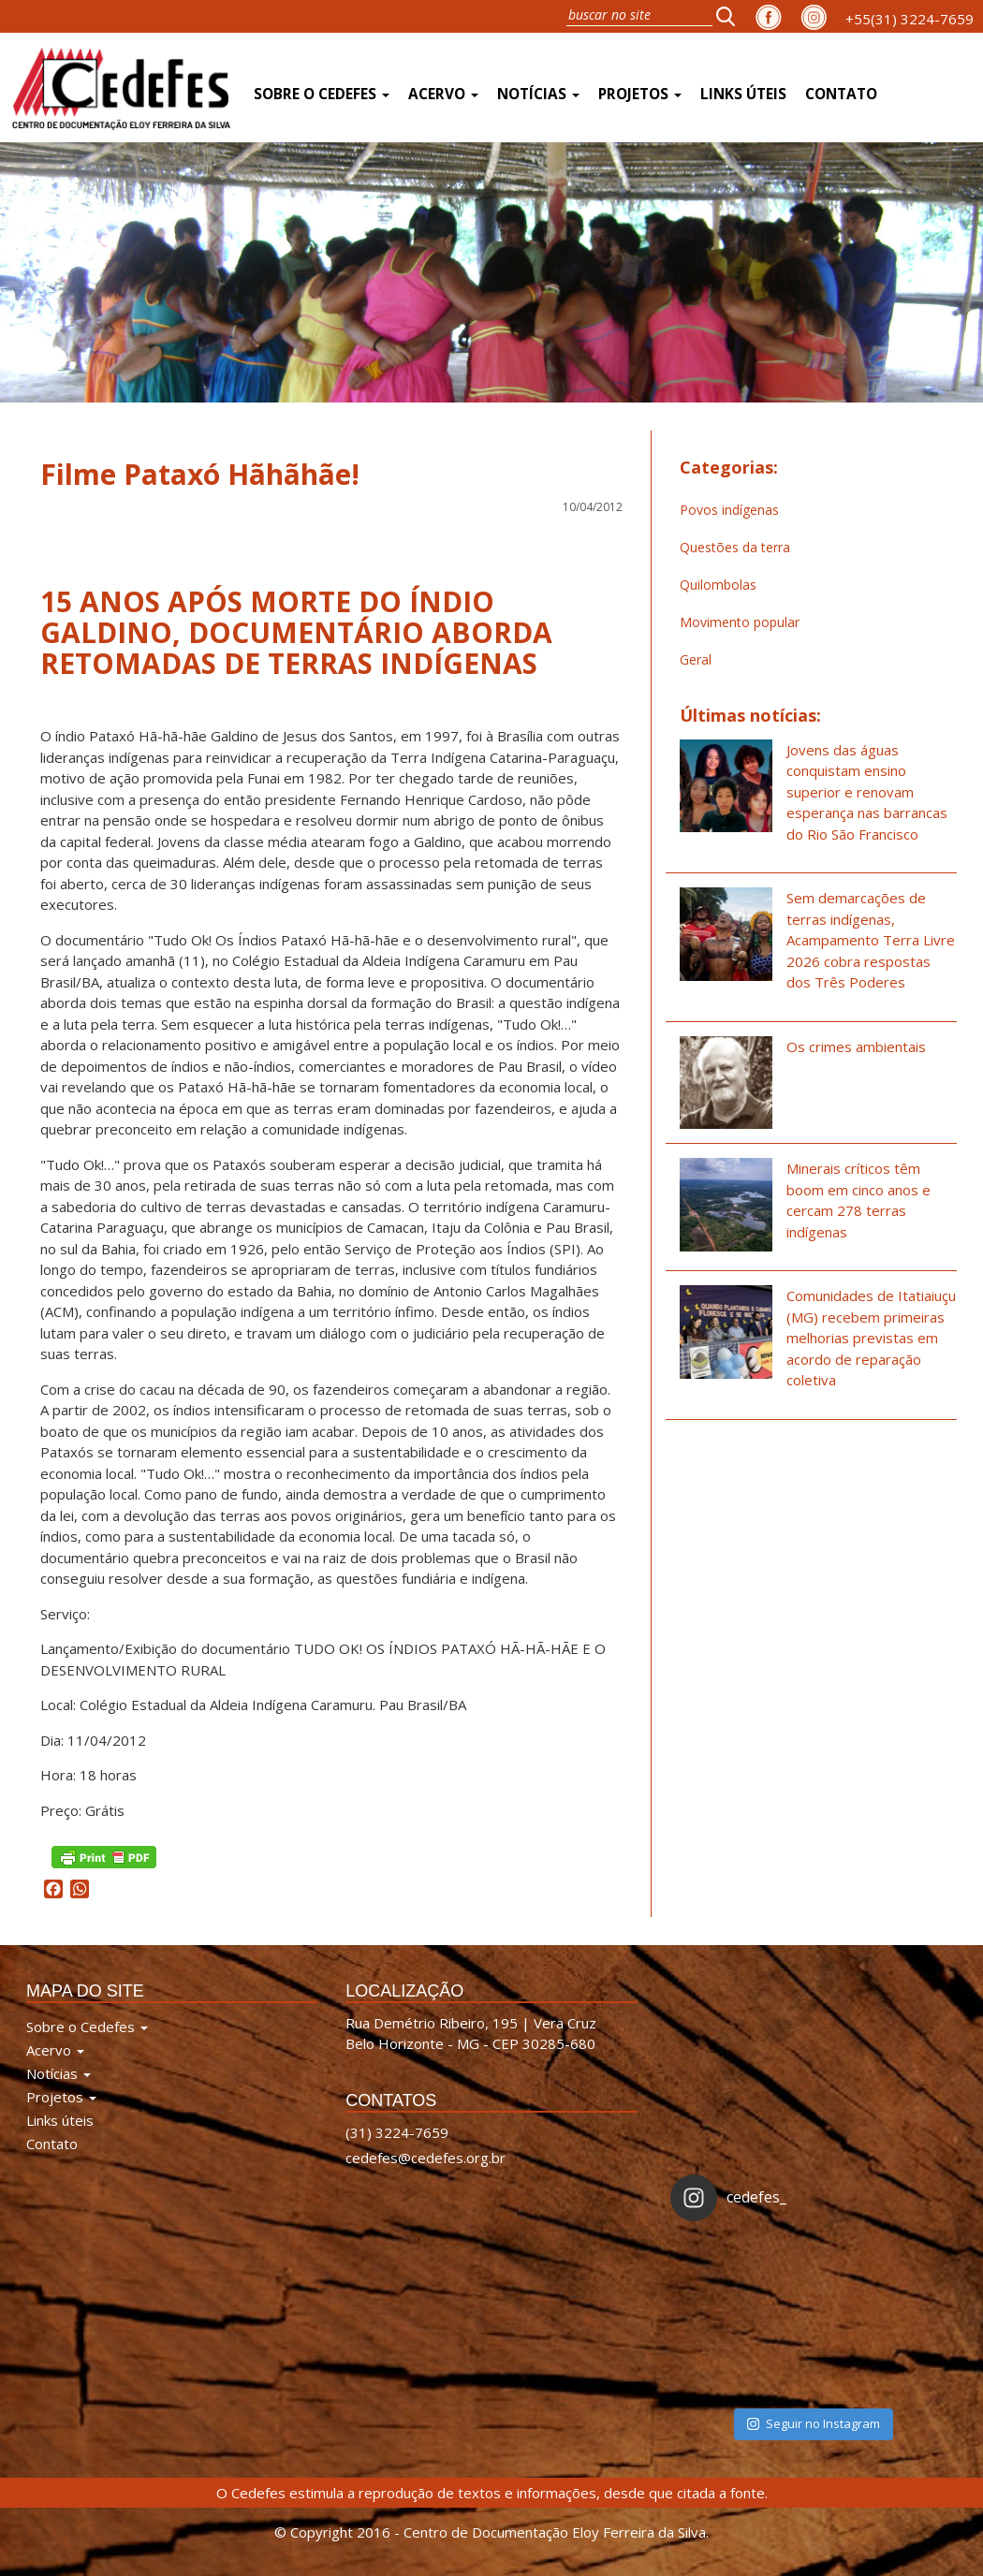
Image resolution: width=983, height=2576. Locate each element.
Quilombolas (718, 584)
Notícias (538, 94)
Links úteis (743, 94)
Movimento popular (740, 622)
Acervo (443, 94)
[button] (731, 16)
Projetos (640, 94)
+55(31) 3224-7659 (909, 18)
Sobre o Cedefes (321, 94)
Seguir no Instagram (813, 2423)
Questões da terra (735, 547)
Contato (841, 94)
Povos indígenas (729, 510)
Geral (696, 659)
